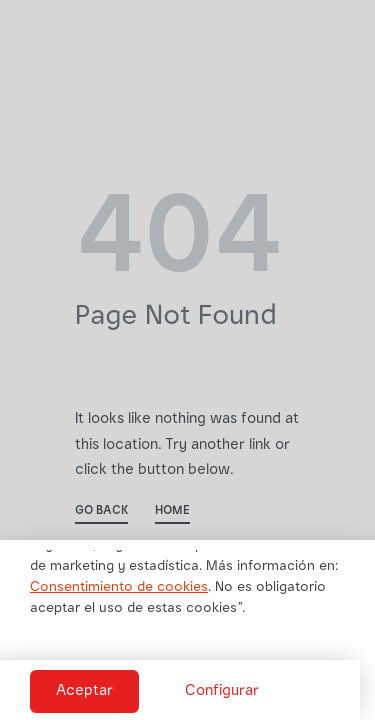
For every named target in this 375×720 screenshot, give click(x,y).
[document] (187, 360)
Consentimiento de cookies (119, 588)
